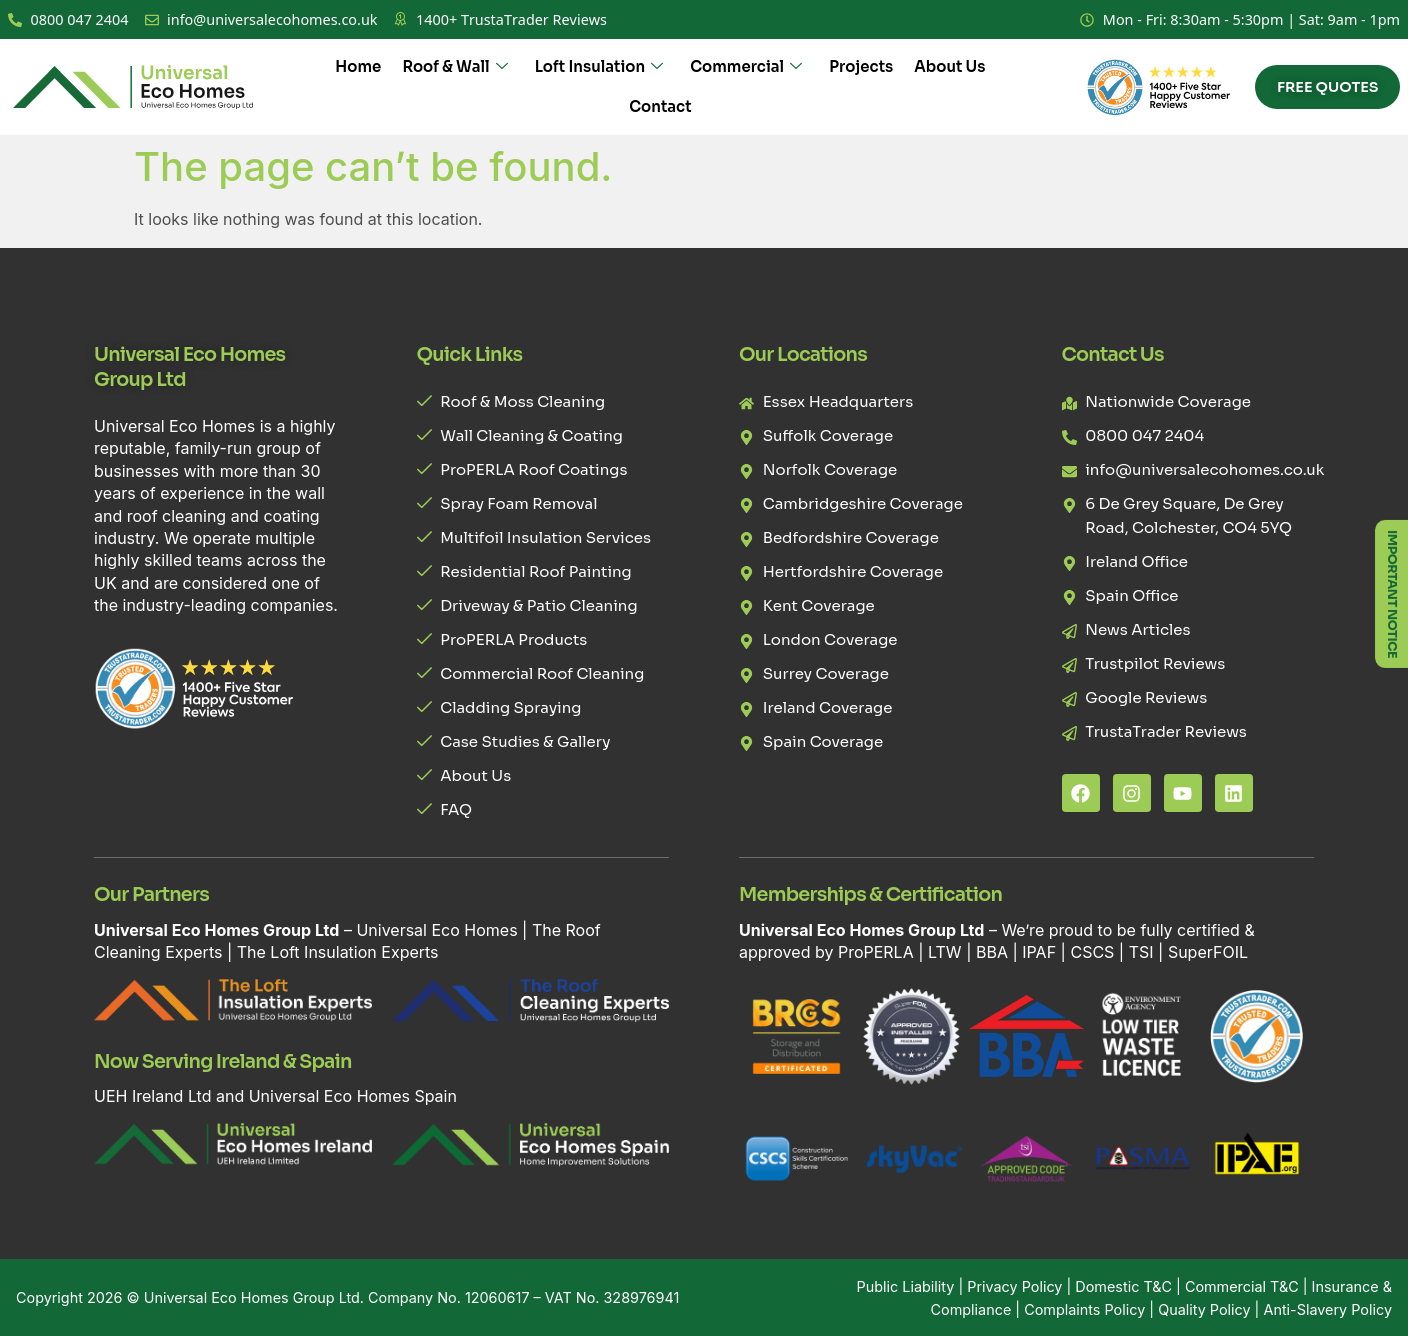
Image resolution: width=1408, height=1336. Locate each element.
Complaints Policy (1084, 1309)
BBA (992, 952)
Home (359, 66)
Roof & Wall (455, 67)
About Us (947, 66)
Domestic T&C (1123, 1286)
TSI (1143, 952)
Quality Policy (1204, 1309)
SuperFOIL (1208, 952)
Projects (859, 66)
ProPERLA (876, 952)
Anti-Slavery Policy (1327, 1309)
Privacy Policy (1014, 1286)
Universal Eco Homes (436, 930)
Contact (659, 106)
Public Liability (906, 1286)
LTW (945, 952)
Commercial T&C (1242, 1286)
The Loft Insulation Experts (338, 952)
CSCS (1092, 952)
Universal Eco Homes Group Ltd (252, 1297)
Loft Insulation (597, 67)
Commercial (744, 67)
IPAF (1039, 952)
